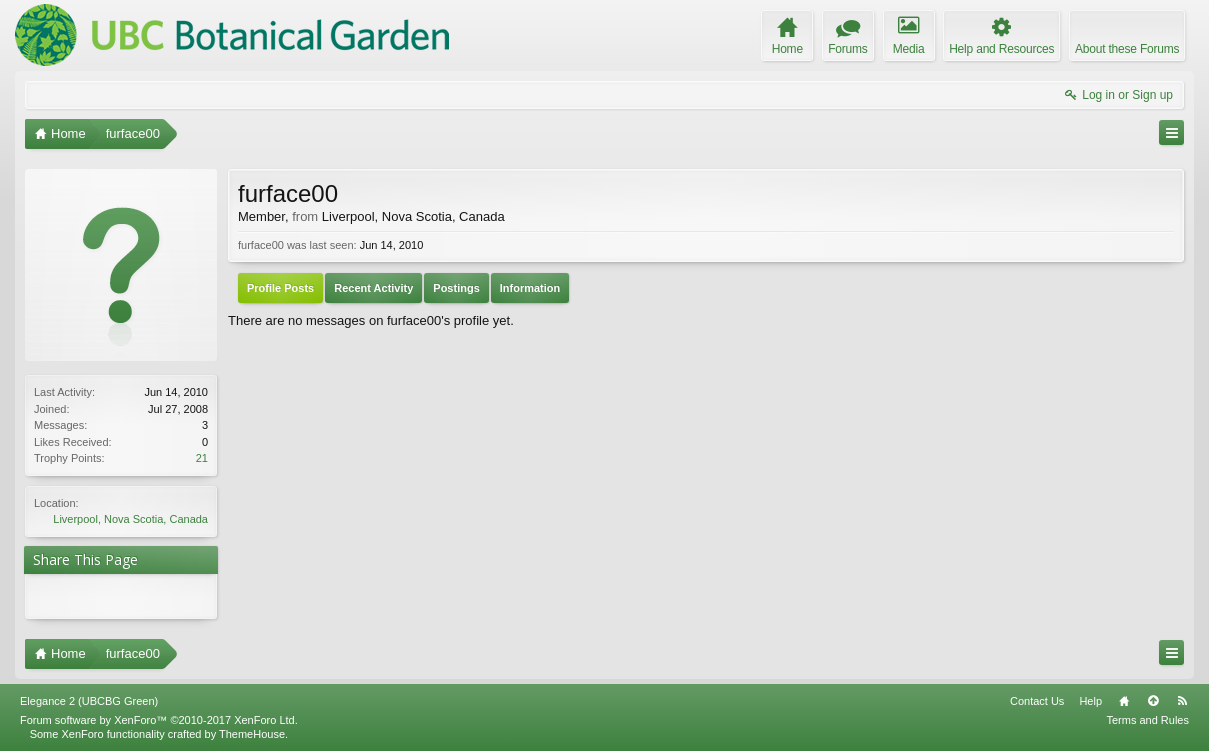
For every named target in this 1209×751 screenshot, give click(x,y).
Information (530, 288)
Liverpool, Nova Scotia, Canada (130, 519)
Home (1124, 701)
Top (1153, 701)
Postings (456, 288)
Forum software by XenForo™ (159, 720)
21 (202, 458)
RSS (1182, 701)
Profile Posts (280, 288)
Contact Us (1037, 701)
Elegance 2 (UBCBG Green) (89, 701)
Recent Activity (373, 288)
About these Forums (1127, 49)
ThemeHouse (252, 734)
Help (1090, 701)
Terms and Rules (1147, 720)
